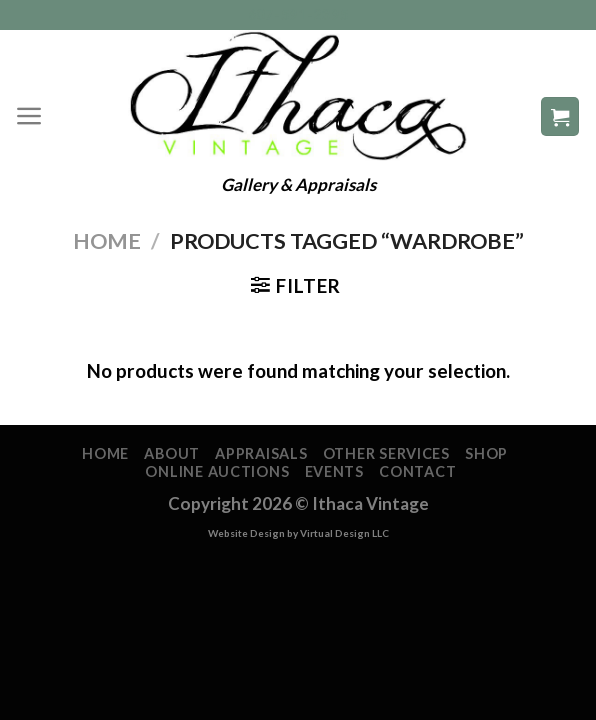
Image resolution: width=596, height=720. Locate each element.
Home (107, 241)
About (172, 453)
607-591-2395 (298, 14)
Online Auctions (217, 471)
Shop (486, 453)
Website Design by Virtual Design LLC (298, 533)
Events (334, 471)
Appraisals (261, 453)
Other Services (386, 453)
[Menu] (29, 116)
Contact (417, 471)
